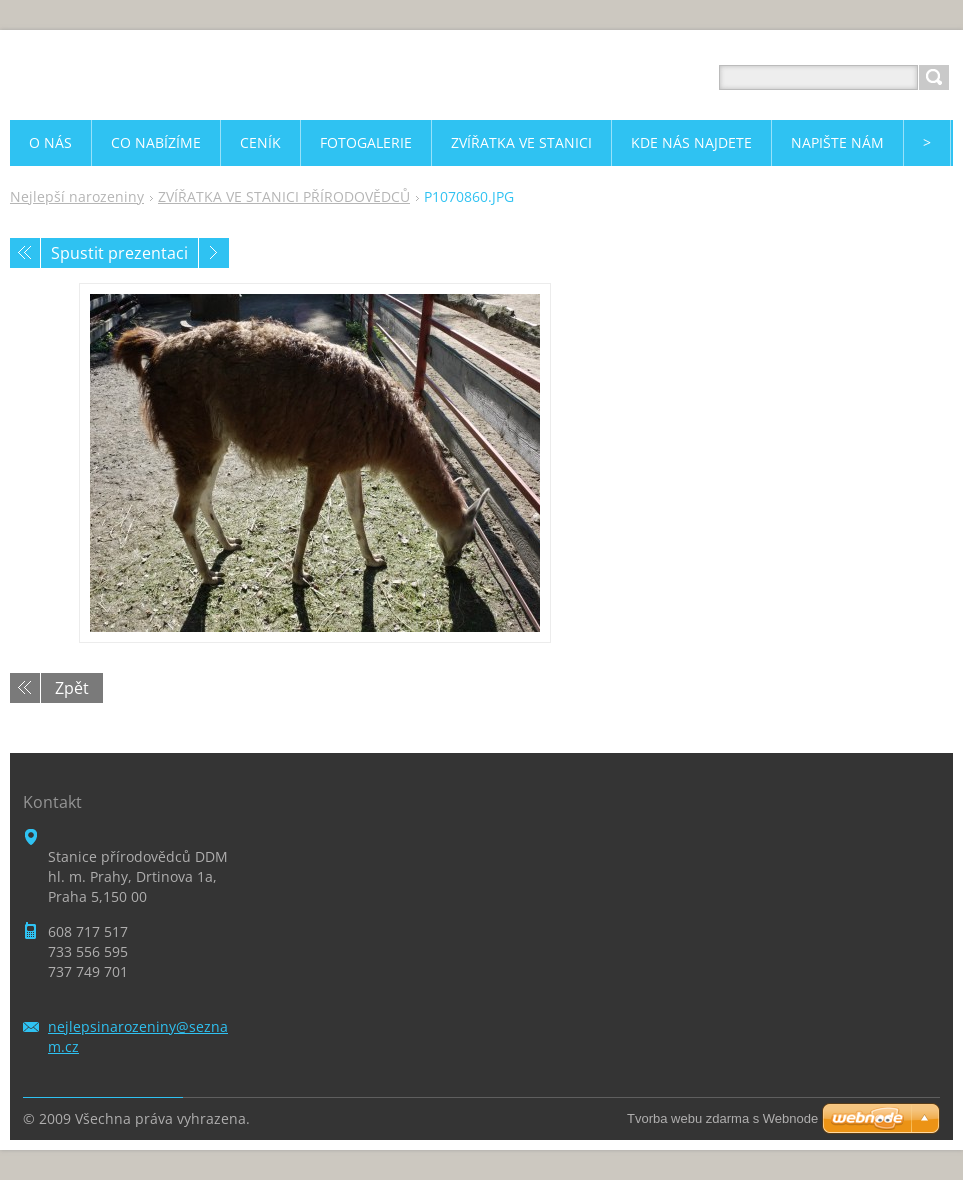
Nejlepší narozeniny (77, 196)
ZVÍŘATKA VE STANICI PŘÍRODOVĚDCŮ (284, 196)
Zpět (72, 688)
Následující (214, 253)
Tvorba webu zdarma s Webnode (722, 1118)
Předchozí (25, 253)
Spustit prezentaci (119, 253)
